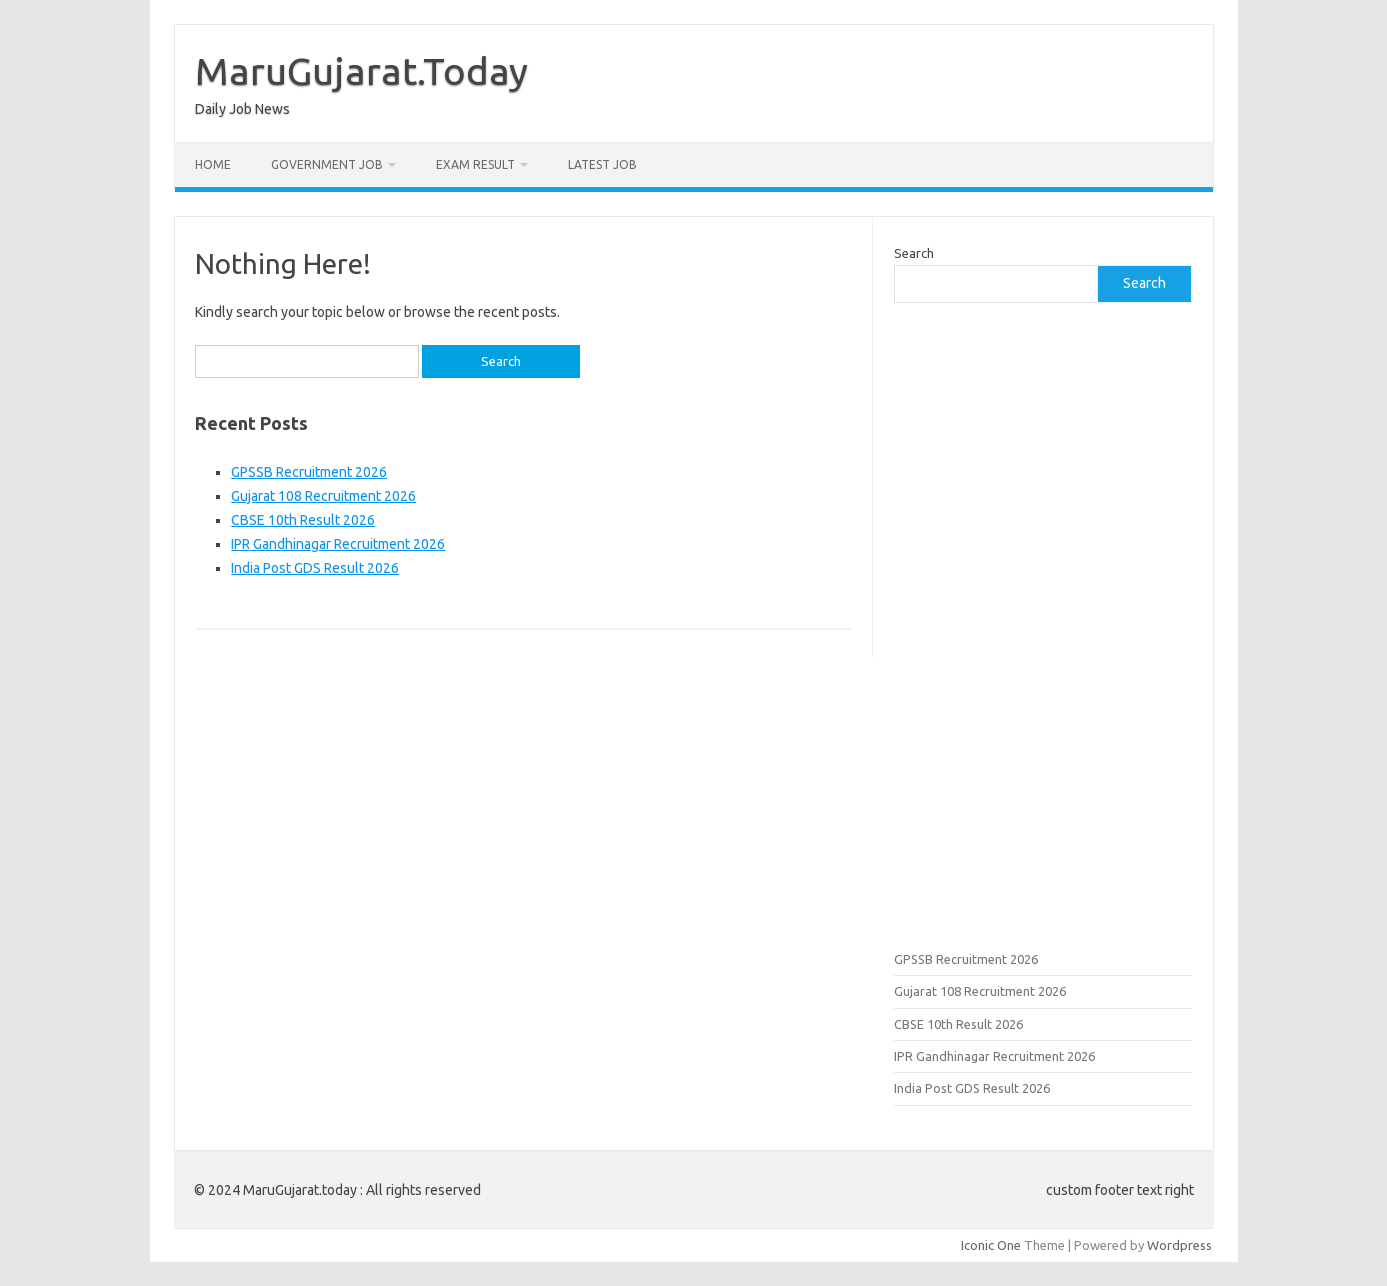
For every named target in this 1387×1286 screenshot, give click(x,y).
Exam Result (475, 164)
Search (914, 253)
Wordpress (1179, 1245)
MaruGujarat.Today (361, 71)
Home (213, 164)
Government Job (327, 164)
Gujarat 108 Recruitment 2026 (323, 496)
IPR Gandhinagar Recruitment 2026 (338, 544)
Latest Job (602, 164)
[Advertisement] (1043, 624)
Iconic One (991, 1245)
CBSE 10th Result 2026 (303, 520)
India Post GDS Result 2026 (315, 568)
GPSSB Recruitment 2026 (309, 472)
